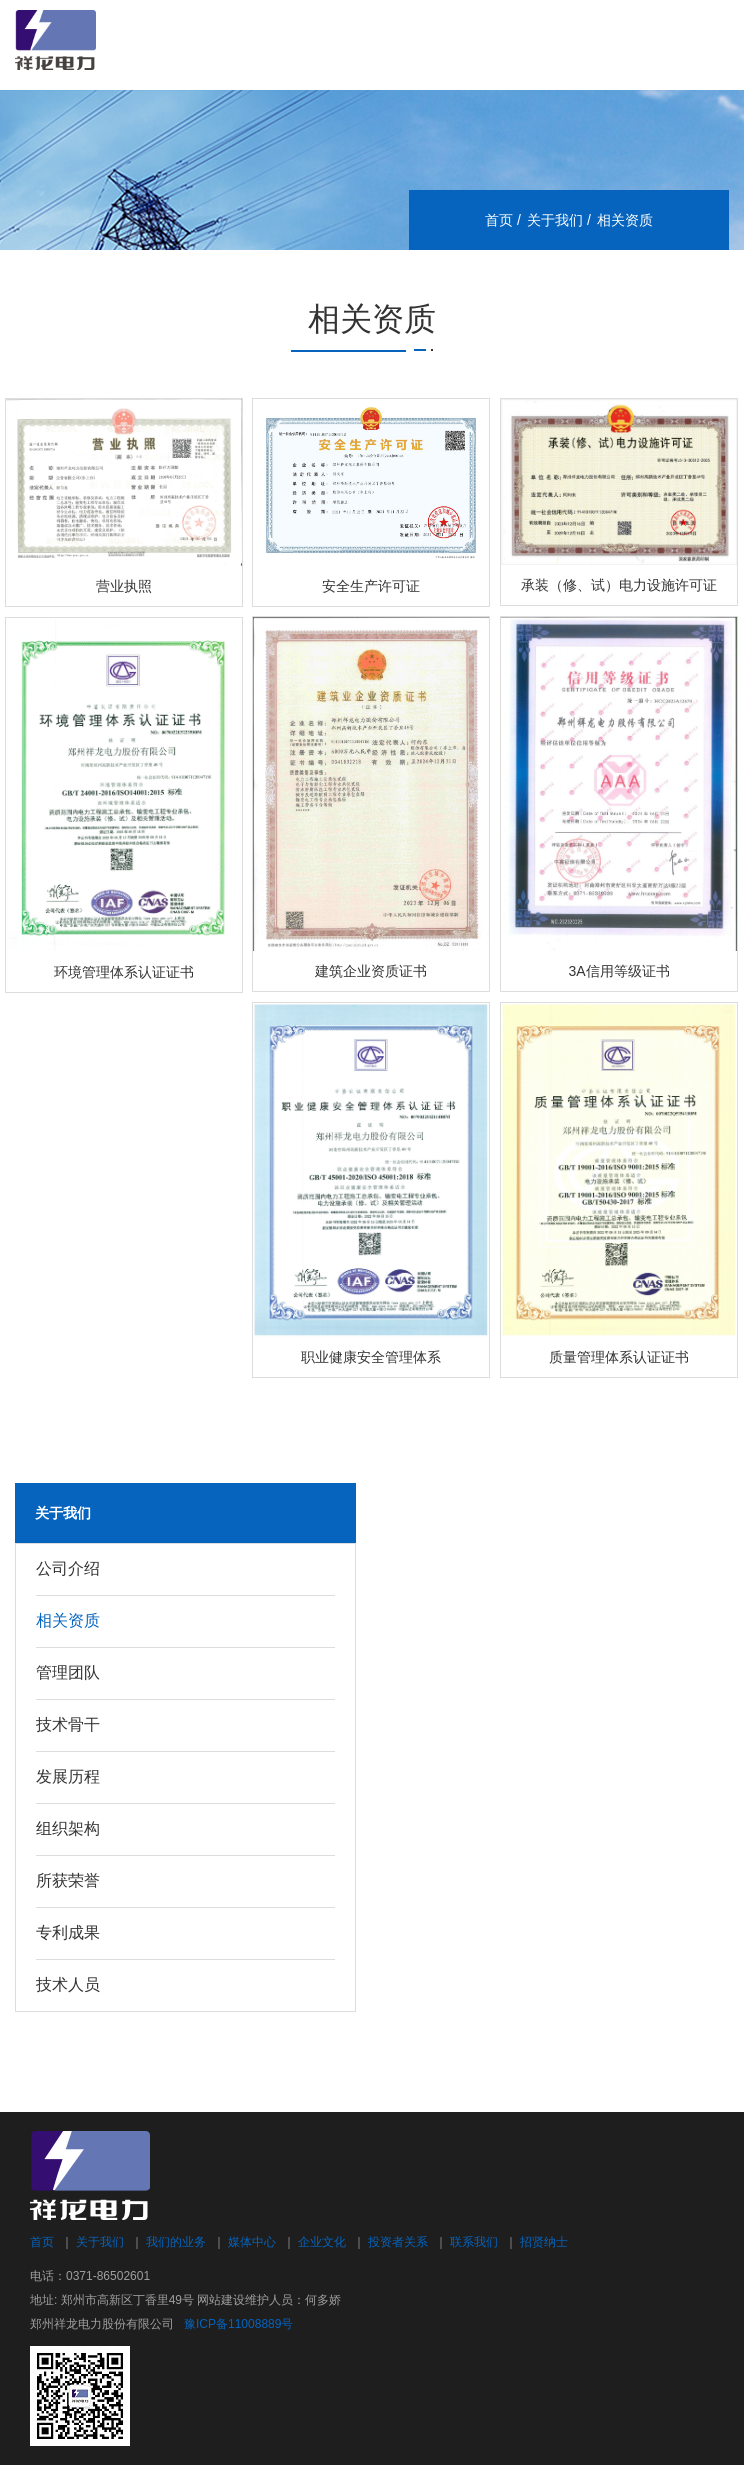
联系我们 (474, 2242)
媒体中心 (252, 2242)
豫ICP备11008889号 (238, 2324)
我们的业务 (176, 2242)
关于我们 (555, 220)
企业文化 (322, 2242)
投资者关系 (398, 2242)
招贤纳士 (544, 2242)
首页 (499, 220)
